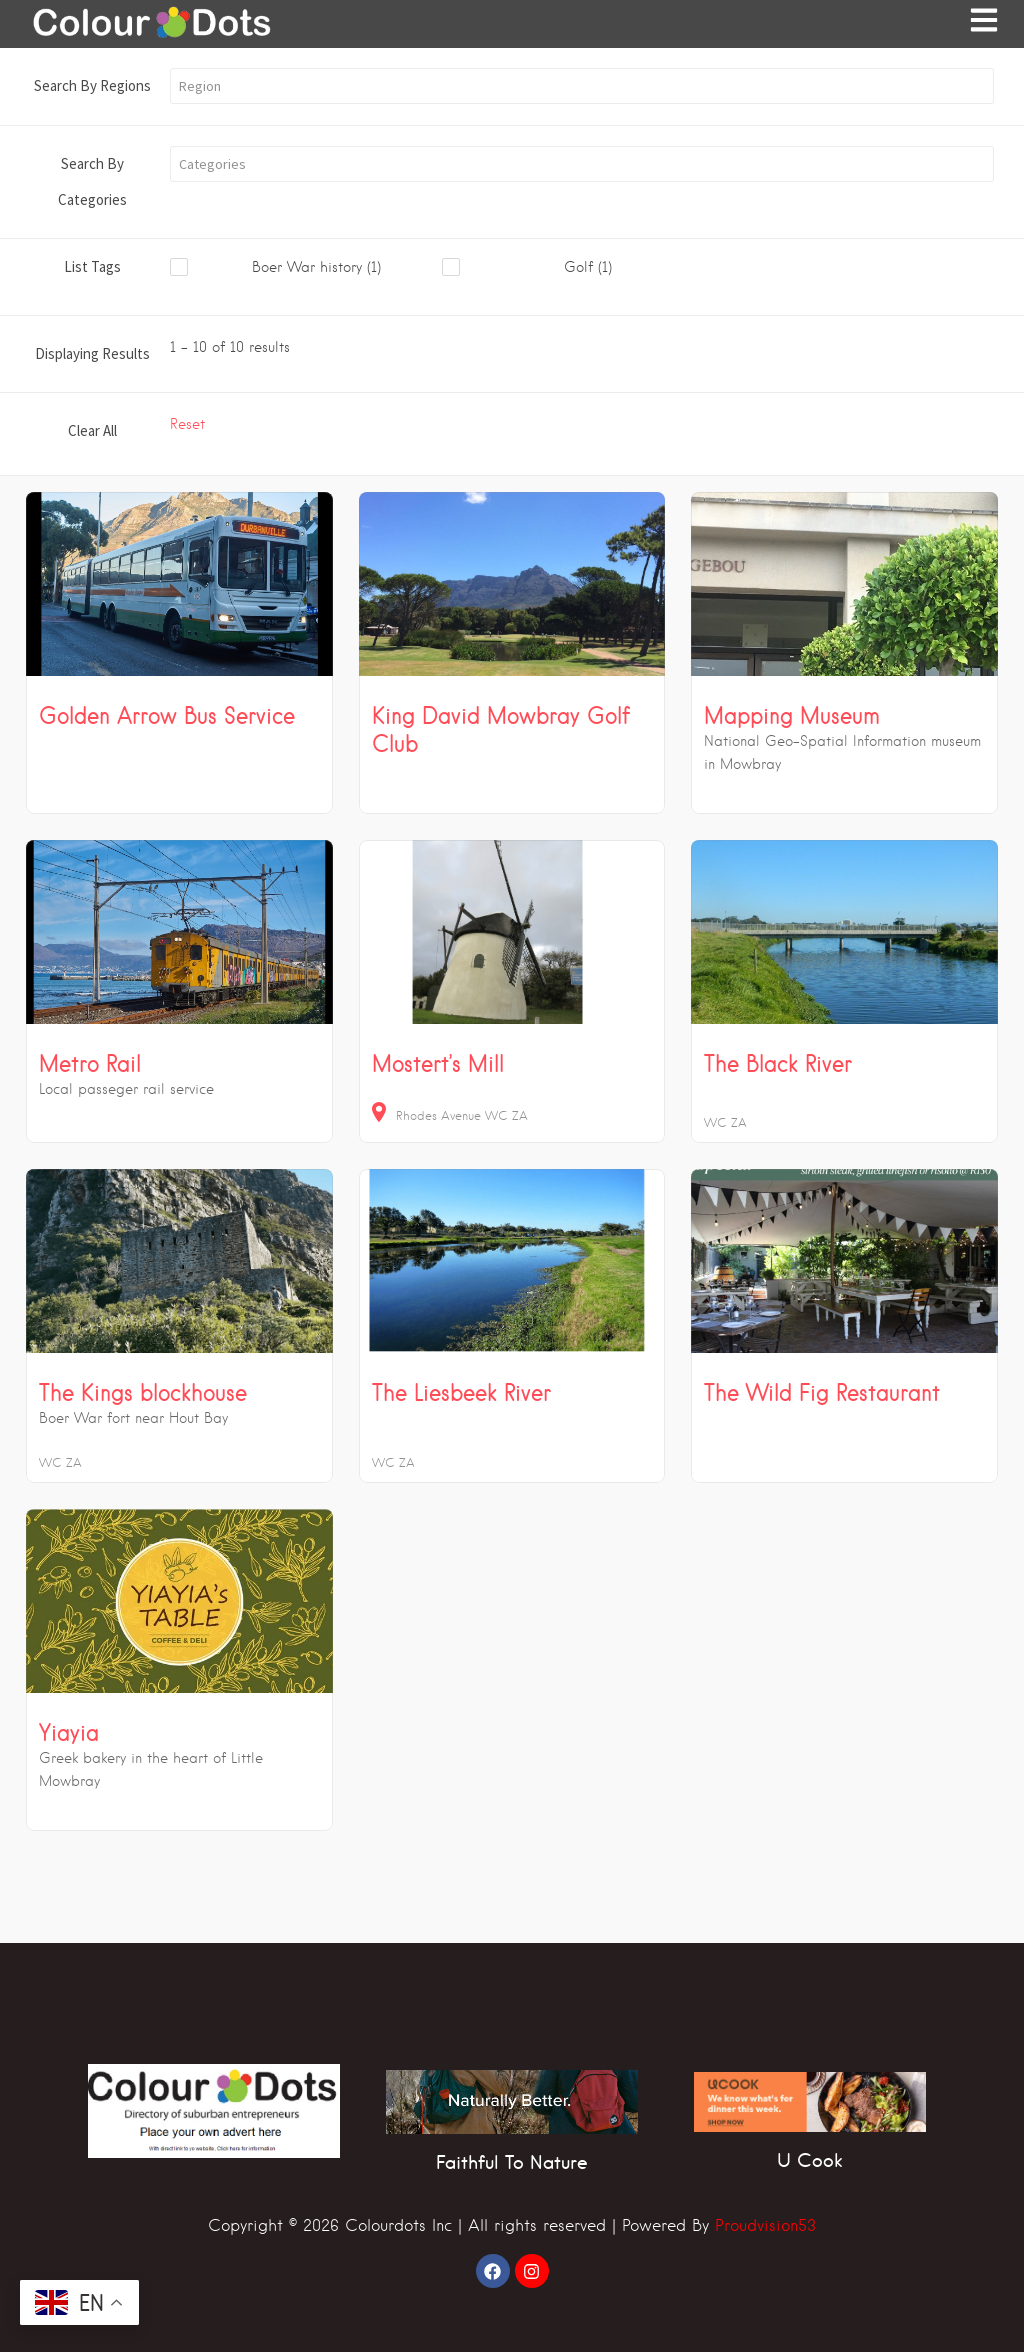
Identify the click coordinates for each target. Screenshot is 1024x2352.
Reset (187, 424)
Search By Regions (92, 85)
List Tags (92, 266)
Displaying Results (92, 353)
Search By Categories (92, 181)
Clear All (92, 430)
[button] (582, 86)
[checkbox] (306, 268)
